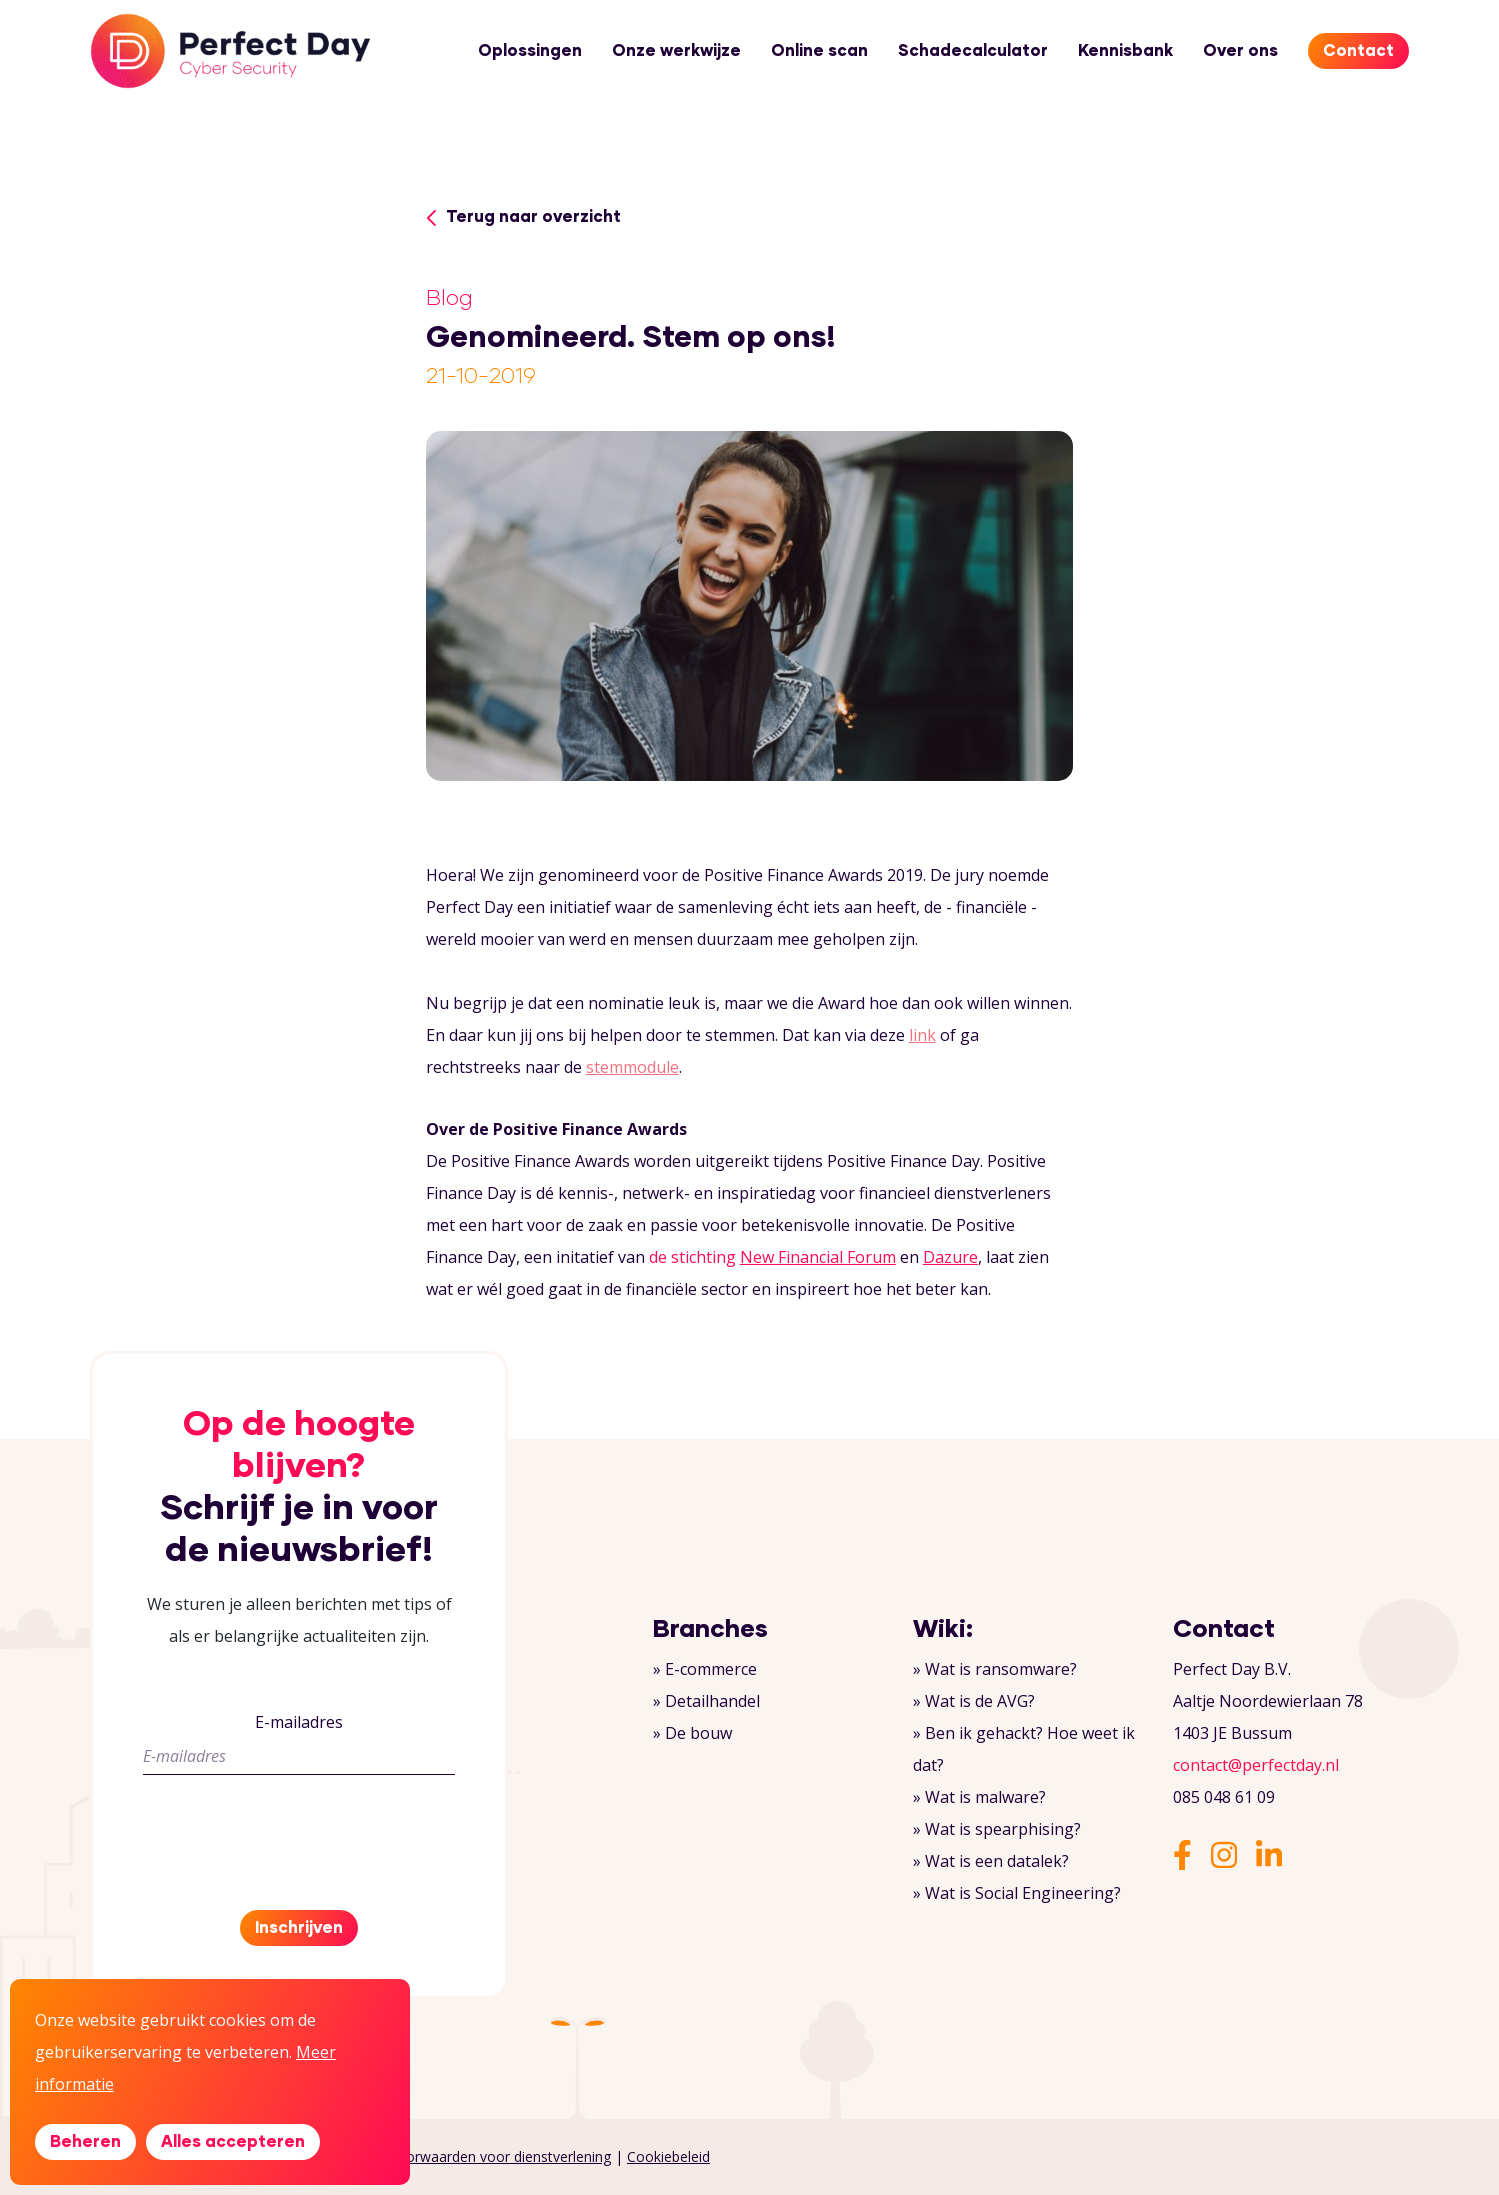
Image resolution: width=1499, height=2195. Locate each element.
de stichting (772, 1257)
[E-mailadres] (299, 1756)
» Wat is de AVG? (974, 1701)
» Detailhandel (706, 1701)
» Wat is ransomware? (995, 1669)
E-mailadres (299, 1722)
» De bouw (692, 1733)
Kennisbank (1125, 51)
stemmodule (632, 1067)
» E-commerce (705, 1669)
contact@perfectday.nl (1256, 1765)
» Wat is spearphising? (997, 1829)
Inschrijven (299, 1928)
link (922, 1035)
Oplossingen (530, 51)
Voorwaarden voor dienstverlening (500, 2156)
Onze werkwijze (676, 51)
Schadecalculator (973, 51)
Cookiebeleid (668, 2156)
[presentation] (295, 1830)
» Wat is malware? (979, 1797)
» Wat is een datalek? (991, 1861)
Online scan (819, 51)
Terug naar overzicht (524, 217)
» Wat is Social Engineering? (1017, 1893)
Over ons (1240, 51)
